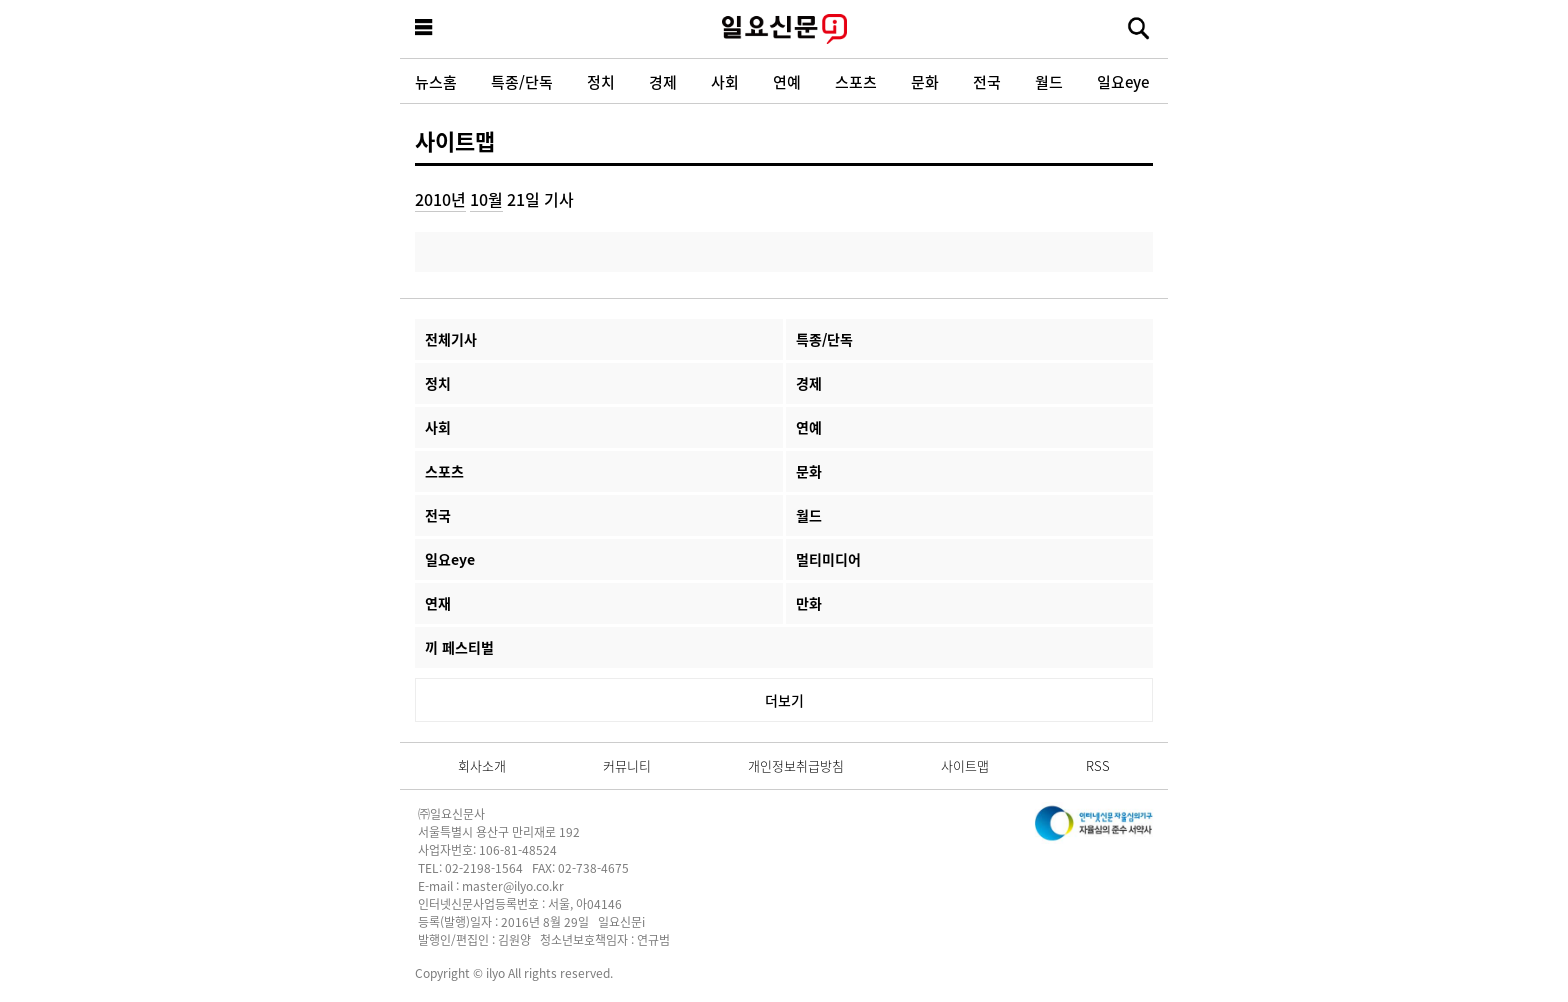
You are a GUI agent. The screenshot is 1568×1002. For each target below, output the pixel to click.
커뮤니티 (627, 765)
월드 (1049, 81)
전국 (987, 81)
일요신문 (784, 29)
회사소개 (482, 765)
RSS (1098, 765)
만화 (809, 603)
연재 (438, 603)
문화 (925, 81)
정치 (601, 81)
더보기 (784, 700)
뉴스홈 (436, 81)
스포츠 (856, 81)
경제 (663, 81)
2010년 (440, 199)
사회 (725, 81)
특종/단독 (522, 81)
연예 (787, 81)
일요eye (1123, 81)
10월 (486, 199)
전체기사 (451, 339)
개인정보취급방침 (796, 765)
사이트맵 (455, 140)
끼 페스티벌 (459, 647)
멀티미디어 (828, 559)
